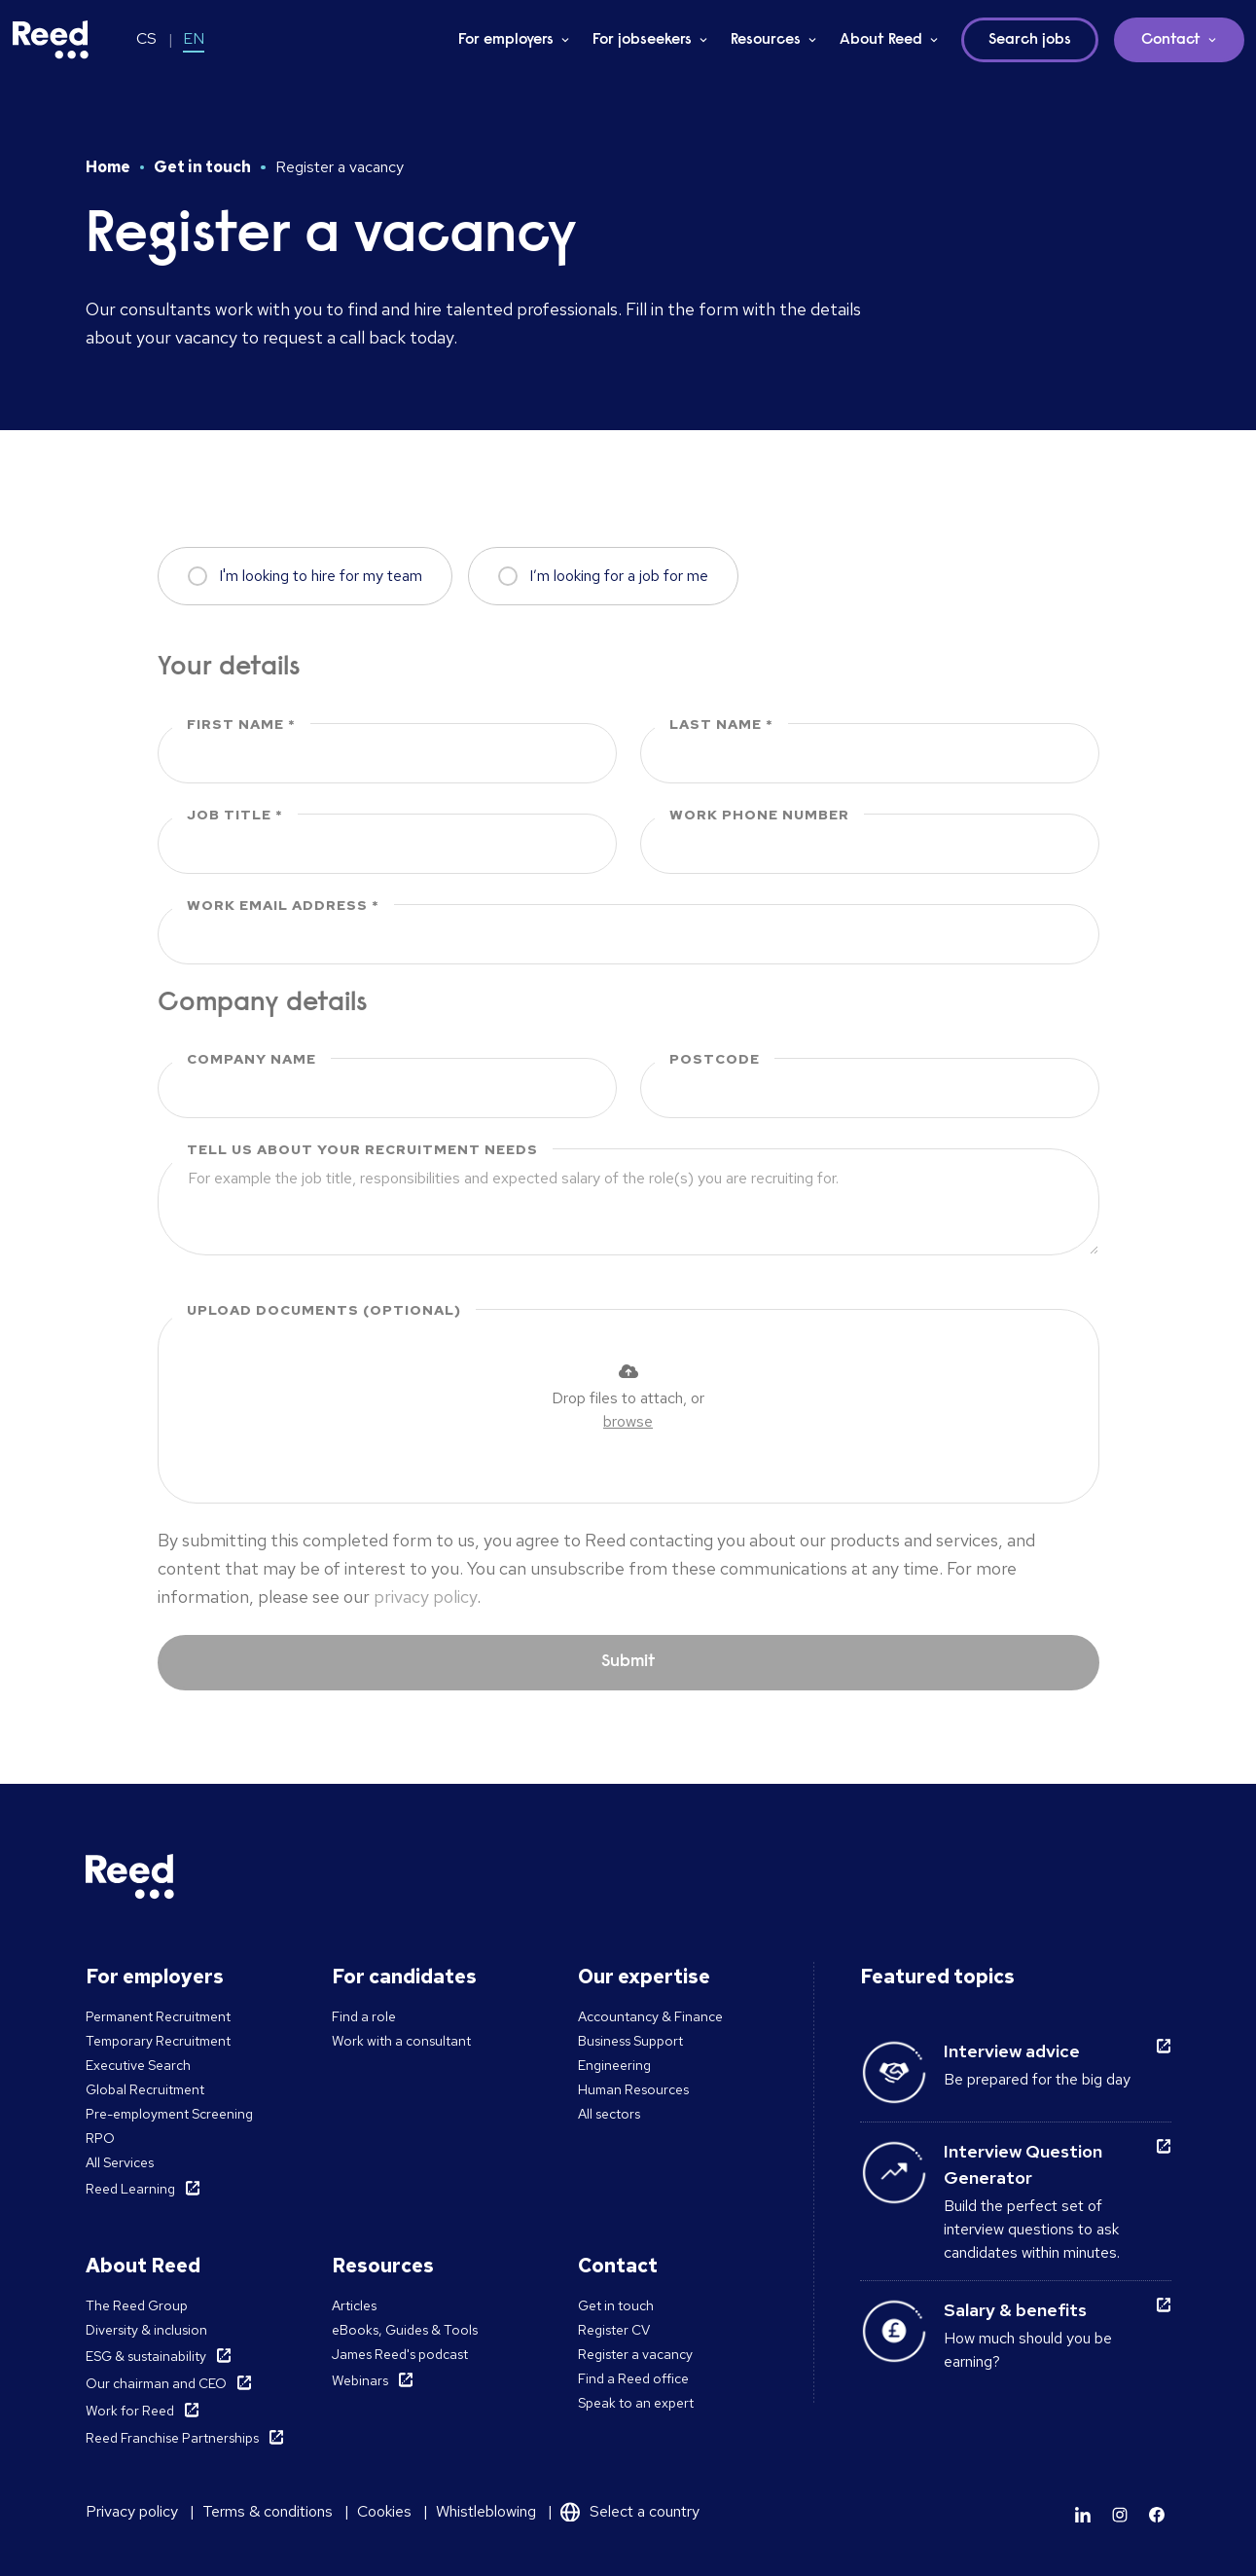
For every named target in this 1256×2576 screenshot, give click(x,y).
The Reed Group (137, 2305)
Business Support (630, 2041)
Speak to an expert (636, 2403)
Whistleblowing (486, 2511)
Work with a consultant (401, 2041)
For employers (506, 40)
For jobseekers (642, 40)
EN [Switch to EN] (193, 38)
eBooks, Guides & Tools (405, 2330)
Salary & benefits (1015, 2310)
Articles (354, 2305)
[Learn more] (1082, 2514)
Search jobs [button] (1029, 40)
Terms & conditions (267, 2511)
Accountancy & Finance (650, 2016)
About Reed (881, 40)
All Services (120, 2162)
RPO (100, 2138)
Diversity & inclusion (146, 2330)
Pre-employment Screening (169, 2113)
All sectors (609, 2113)
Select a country (645, 2511)
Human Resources (633, 2089)
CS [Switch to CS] (146, 38)
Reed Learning (130, 2188)
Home (108, 167)
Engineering (614, 2065)
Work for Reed (130, 2410)
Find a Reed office (633, 2378)
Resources (766, 40)
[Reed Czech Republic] (51, 40)
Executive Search (138, 2065)
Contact (1171, 40)
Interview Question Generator (1023, 2164)
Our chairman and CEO (156, 2383)
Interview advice (1012, 2051)
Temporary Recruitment (158, 2041)
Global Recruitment (145, 2089)
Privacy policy (132, 2511)
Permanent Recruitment (158, 2016)
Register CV (614, 2330)
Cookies (384, 2511)
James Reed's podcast (400, 2354)
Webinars (360, 2380)
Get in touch (202, 167)
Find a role (364, 2016)
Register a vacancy (635, 2354)
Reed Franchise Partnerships (172, 2438)
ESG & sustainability (146, 2356)
